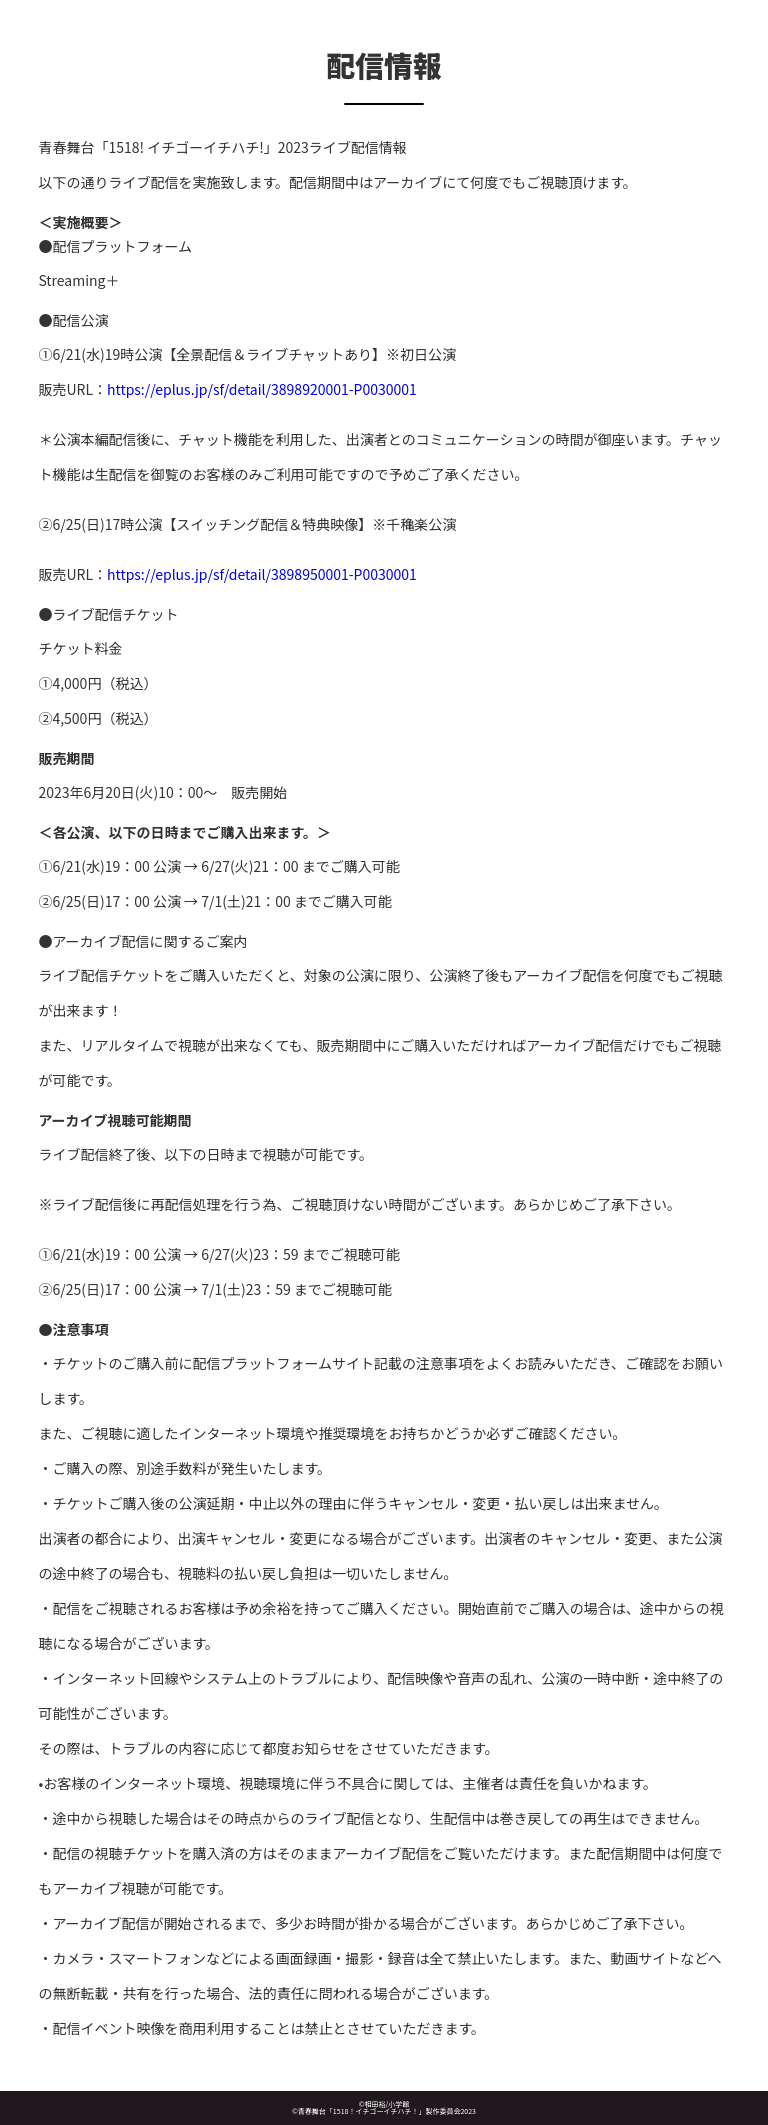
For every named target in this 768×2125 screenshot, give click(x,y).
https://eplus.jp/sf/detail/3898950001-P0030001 (262, 574)
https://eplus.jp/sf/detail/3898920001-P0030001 (262, 389)
